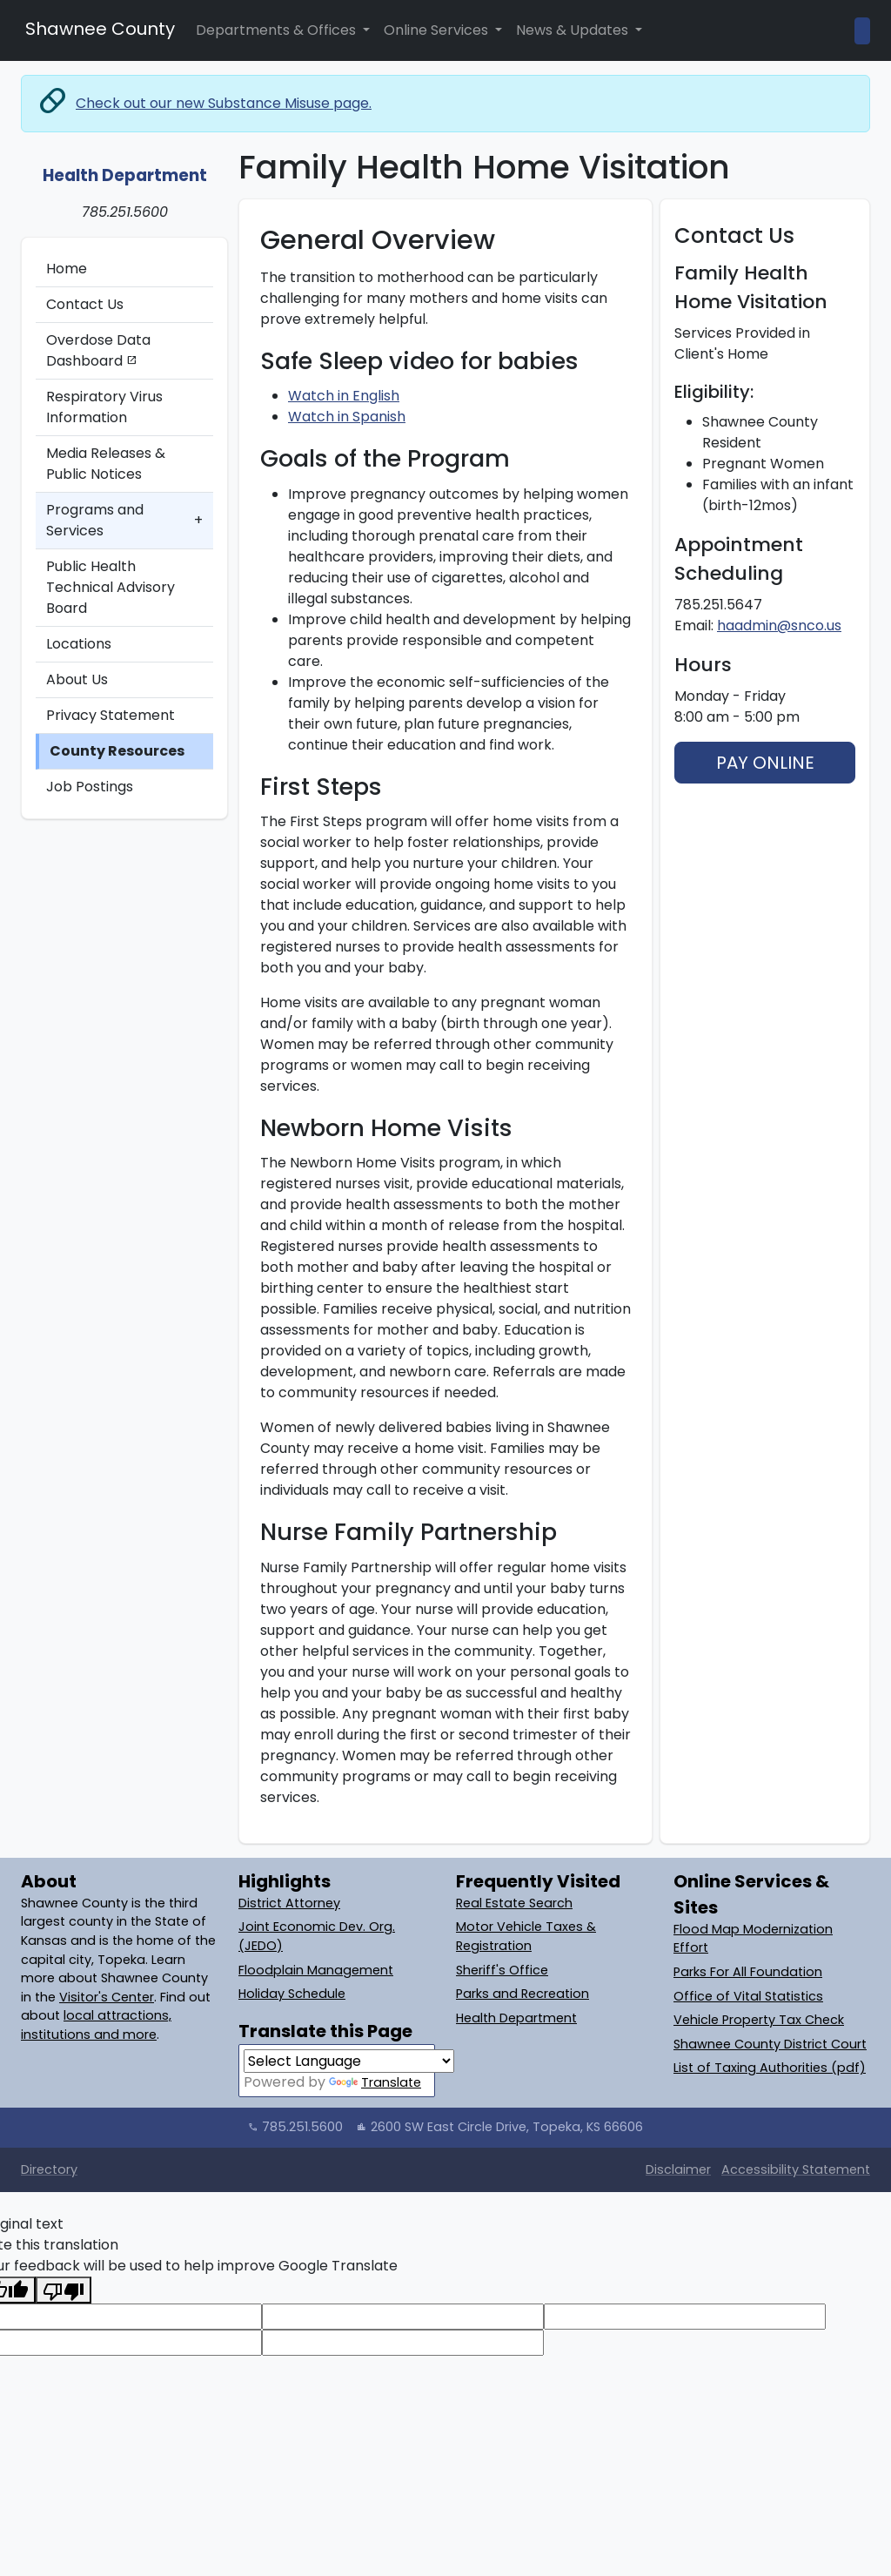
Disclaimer (678, 2169)
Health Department (516, 2018)
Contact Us (85, 304)
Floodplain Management (315, 1970)
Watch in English (343, 396)
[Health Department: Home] (124, 165)
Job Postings (89, 787)
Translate (375, 2082)
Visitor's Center (106, 1997)
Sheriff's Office (502, 1970)
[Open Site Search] (862, 30)
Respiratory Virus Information (104, 407)
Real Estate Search (514, 1903)
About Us (77, 679)
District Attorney (289, 1903)
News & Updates (574, 30)
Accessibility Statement (795, 2169)
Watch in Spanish (346, 417)
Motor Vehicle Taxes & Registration (526, 1936)
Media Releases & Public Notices (105, 463)
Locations (78, 644)
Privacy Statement (110, 715)
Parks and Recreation (522, 1993)
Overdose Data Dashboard (98, 350)
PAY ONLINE (765, 762)
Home (66, 269)
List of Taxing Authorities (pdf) (769, 2067)
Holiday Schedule (291, 1993)
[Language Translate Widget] (349, 2061)
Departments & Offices (277, 30)
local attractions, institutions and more (96, 2025)
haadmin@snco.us (779, 625)
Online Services (438, 30)
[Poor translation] (63, 2290)
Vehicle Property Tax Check (758, 2019)
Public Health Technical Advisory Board (110, 587)
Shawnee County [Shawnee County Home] (98, 29)
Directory (49, 2169)
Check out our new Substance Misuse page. (224, 103)
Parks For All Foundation (747, 1972)
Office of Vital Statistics (748, 1996)
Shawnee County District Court (770, 2044)
